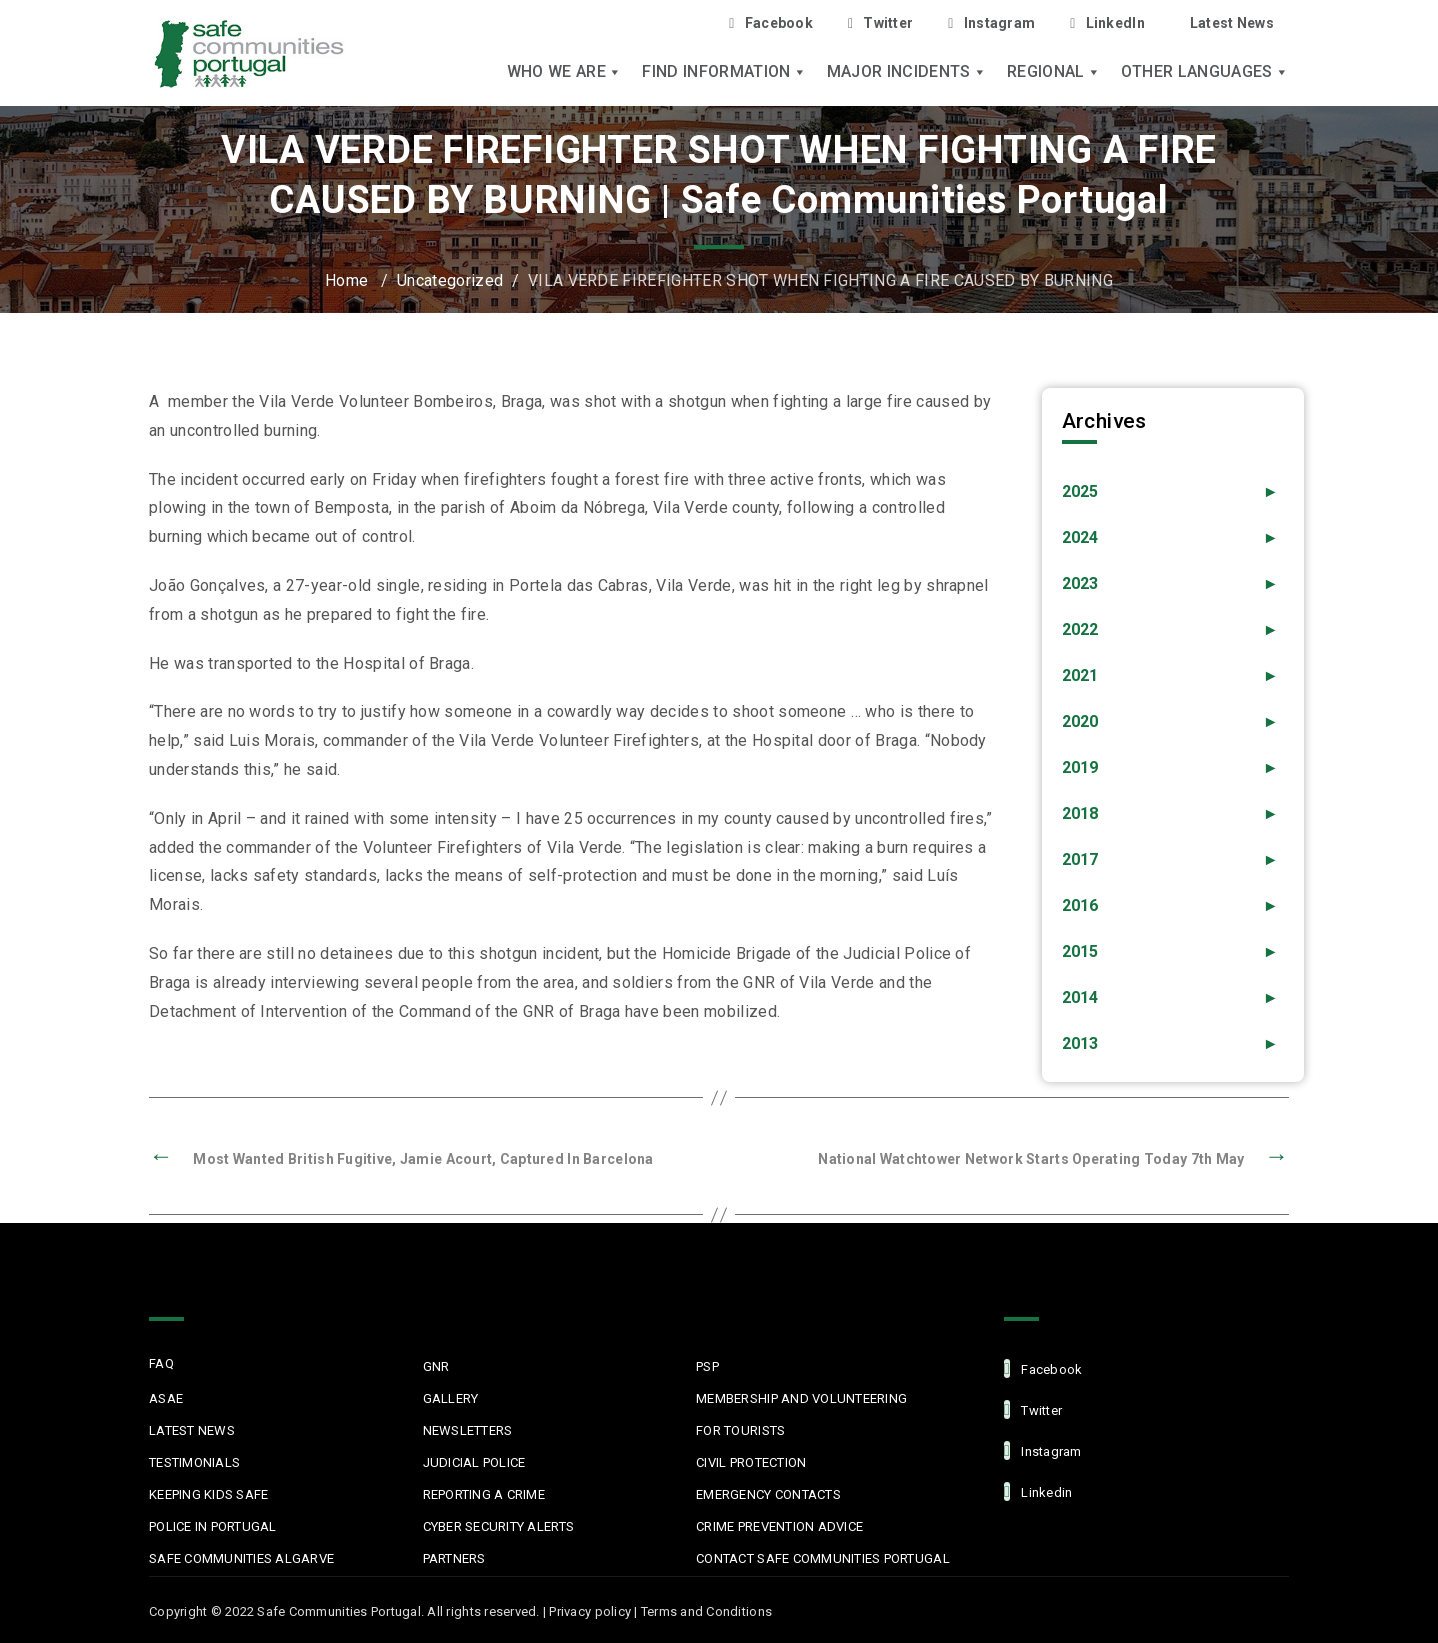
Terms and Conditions (706, 1611)
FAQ (161, 1363)
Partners (454, 1558)
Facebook (771, 23)
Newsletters (468, 1430)
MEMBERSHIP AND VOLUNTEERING (801, 1398)
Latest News (1232, 23)
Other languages (1205, 72)
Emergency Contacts (768, 1494)
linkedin (1038, 1491)
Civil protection (751, 1462)
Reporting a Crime (484, 1494)
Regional (1054, 72)
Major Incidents (907, 72)
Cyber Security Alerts (498, 1526)
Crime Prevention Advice (779, 1526)
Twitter (880, 23)
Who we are (565, 72)
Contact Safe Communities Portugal (823, 1558)
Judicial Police (474, 1462)
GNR (436, 1366)
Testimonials (194, 1462)
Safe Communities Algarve (241, 1558)
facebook (1043, 1368)
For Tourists (740, 1430)
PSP (707, 1366)
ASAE (166, 1398)
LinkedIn (1107, 23)
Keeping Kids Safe (208, 1494)
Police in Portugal (213, 1526)
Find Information (724, 72)
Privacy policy (590, 1611)
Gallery (451, 1398)
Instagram (991, 23)
